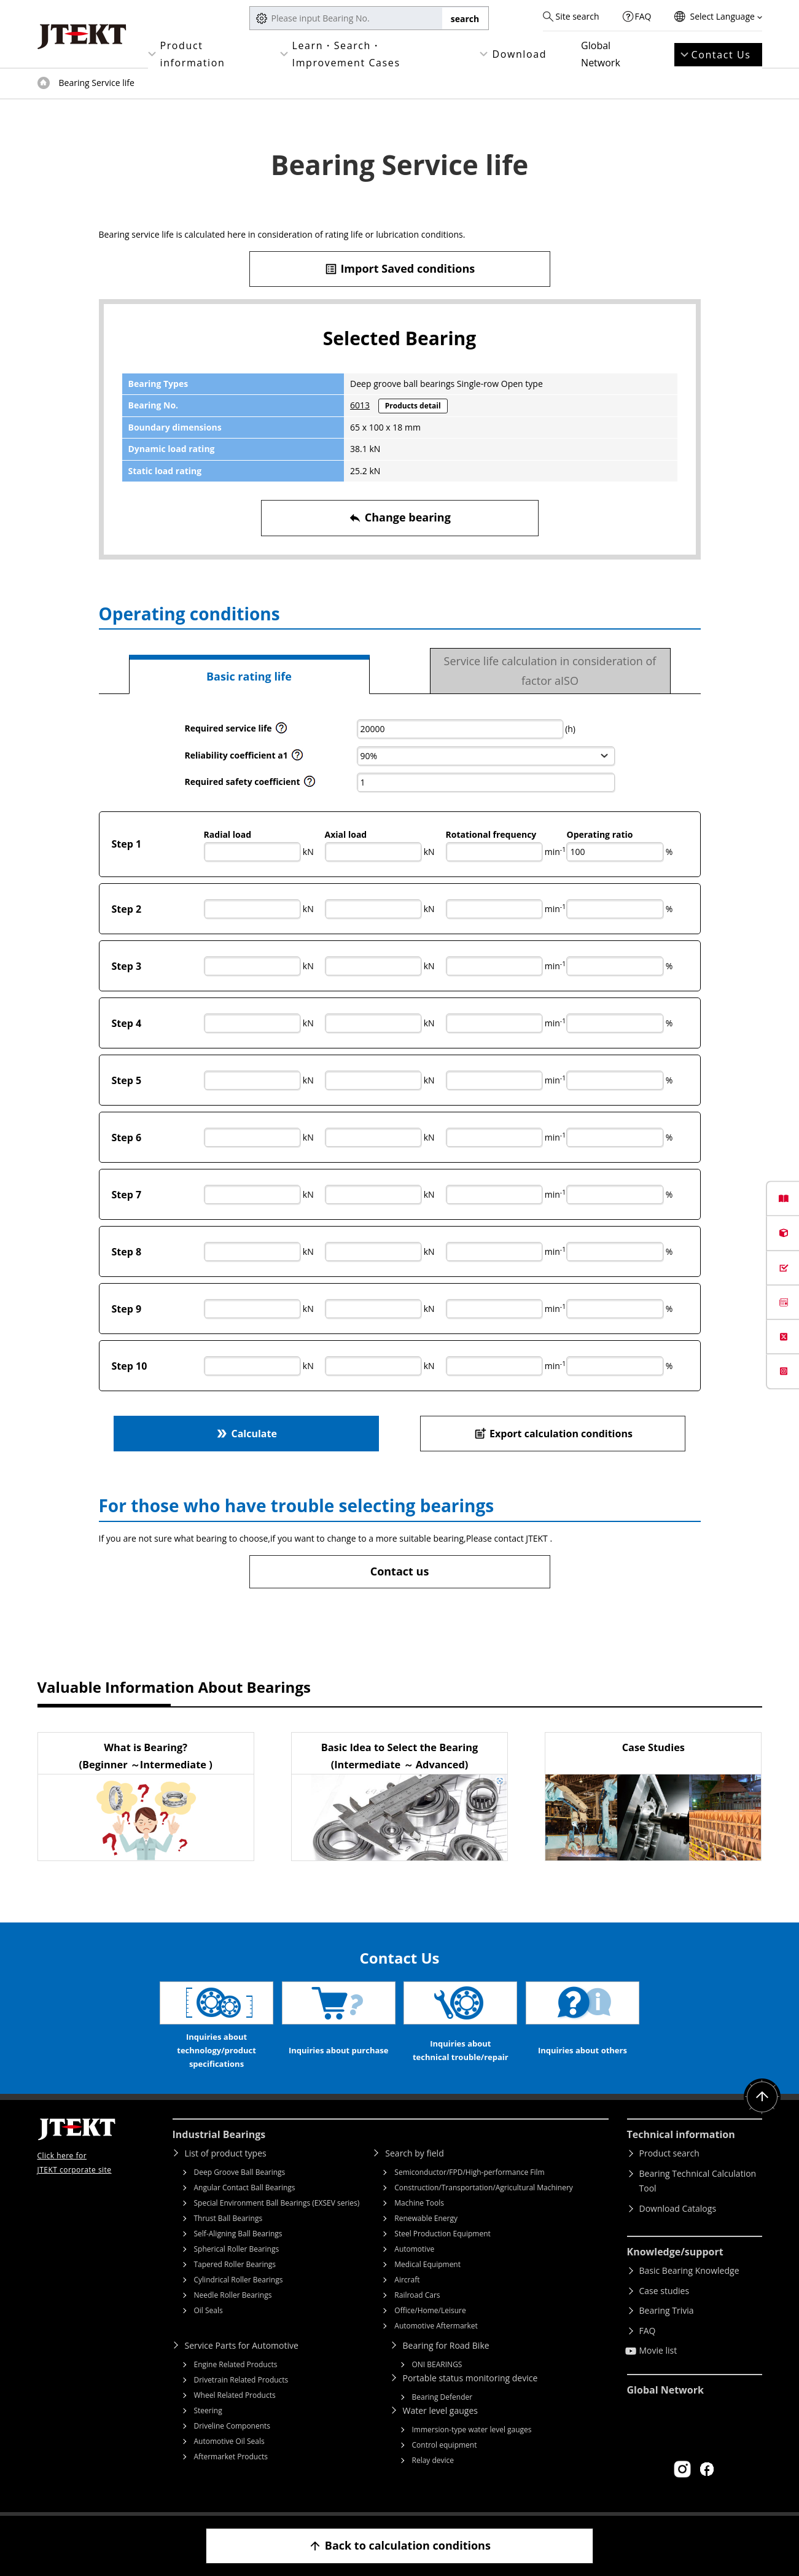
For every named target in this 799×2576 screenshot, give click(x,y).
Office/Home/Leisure (430, 2310)
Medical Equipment (427, 2264)
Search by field (414, 2153)
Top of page (43, 83)
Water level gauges (440, 2410)
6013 (360, 405)
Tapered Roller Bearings (235, 2264)
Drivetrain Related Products (241, 2380)
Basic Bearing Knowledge (689, 2270)
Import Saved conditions (399, 268)
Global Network (600, 54)
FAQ (643, 16)
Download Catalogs (678, 2208)
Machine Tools (419, 2203)
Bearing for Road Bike (446, 2345)
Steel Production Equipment (442, 2233)
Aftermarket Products (231, 2456)
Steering (208, 2410)
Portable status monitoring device (470, 2378)
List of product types (226, 2153)
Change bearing (399, 517)
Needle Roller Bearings (233, 2295)
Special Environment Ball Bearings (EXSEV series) (277, 2203)
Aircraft (406, 2279)
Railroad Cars (417, 2295)
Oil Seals (208, 2310)
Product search (669, 2153)
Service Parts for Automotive (241, 2345)
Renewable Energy (426, 2218)
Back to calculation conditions (399, 2545)
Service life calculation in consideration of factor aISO (550, 671)
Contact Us (721, 54)
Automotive (414, 2249)
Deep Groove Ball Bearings (240, 2172)
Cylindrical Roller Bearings (238, 2279)
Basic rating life (249, 676)
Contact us (399, 1571)
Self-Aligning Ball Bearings (238, 2233)
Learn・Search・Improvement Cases (346, 54)
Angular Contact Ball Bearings (244, 2187)
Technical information (681, 2134)
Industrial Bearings (219, 2134)
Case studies (664, 2291)
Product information (192, 54)
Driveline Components (232, 2426)
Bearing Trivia (666, 2310)
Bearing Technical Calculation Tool (698, 2181)
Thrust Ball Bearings (228, 2218)
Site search (577, 16)
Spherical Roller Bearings (236, 2249)
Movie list (658, 2350)
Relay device (433, 2460)
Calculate (245, 1433)
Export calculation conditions (553, 1433)
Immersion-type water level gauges (472, 2429)
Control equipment (444, 2445)
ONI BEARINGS (437, 2364)
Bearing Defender (442, 2397)
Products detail (413, 405)
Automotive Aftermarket (435, 2325)
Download (519, 54)
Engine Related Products (236, 2364)
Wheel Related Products (235, 2395)
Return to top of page (762, 2096)
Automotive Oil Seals (229, 2441)
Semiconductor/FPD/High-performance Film (469, 2172)
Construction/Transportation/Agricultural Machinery (483, 2187)
